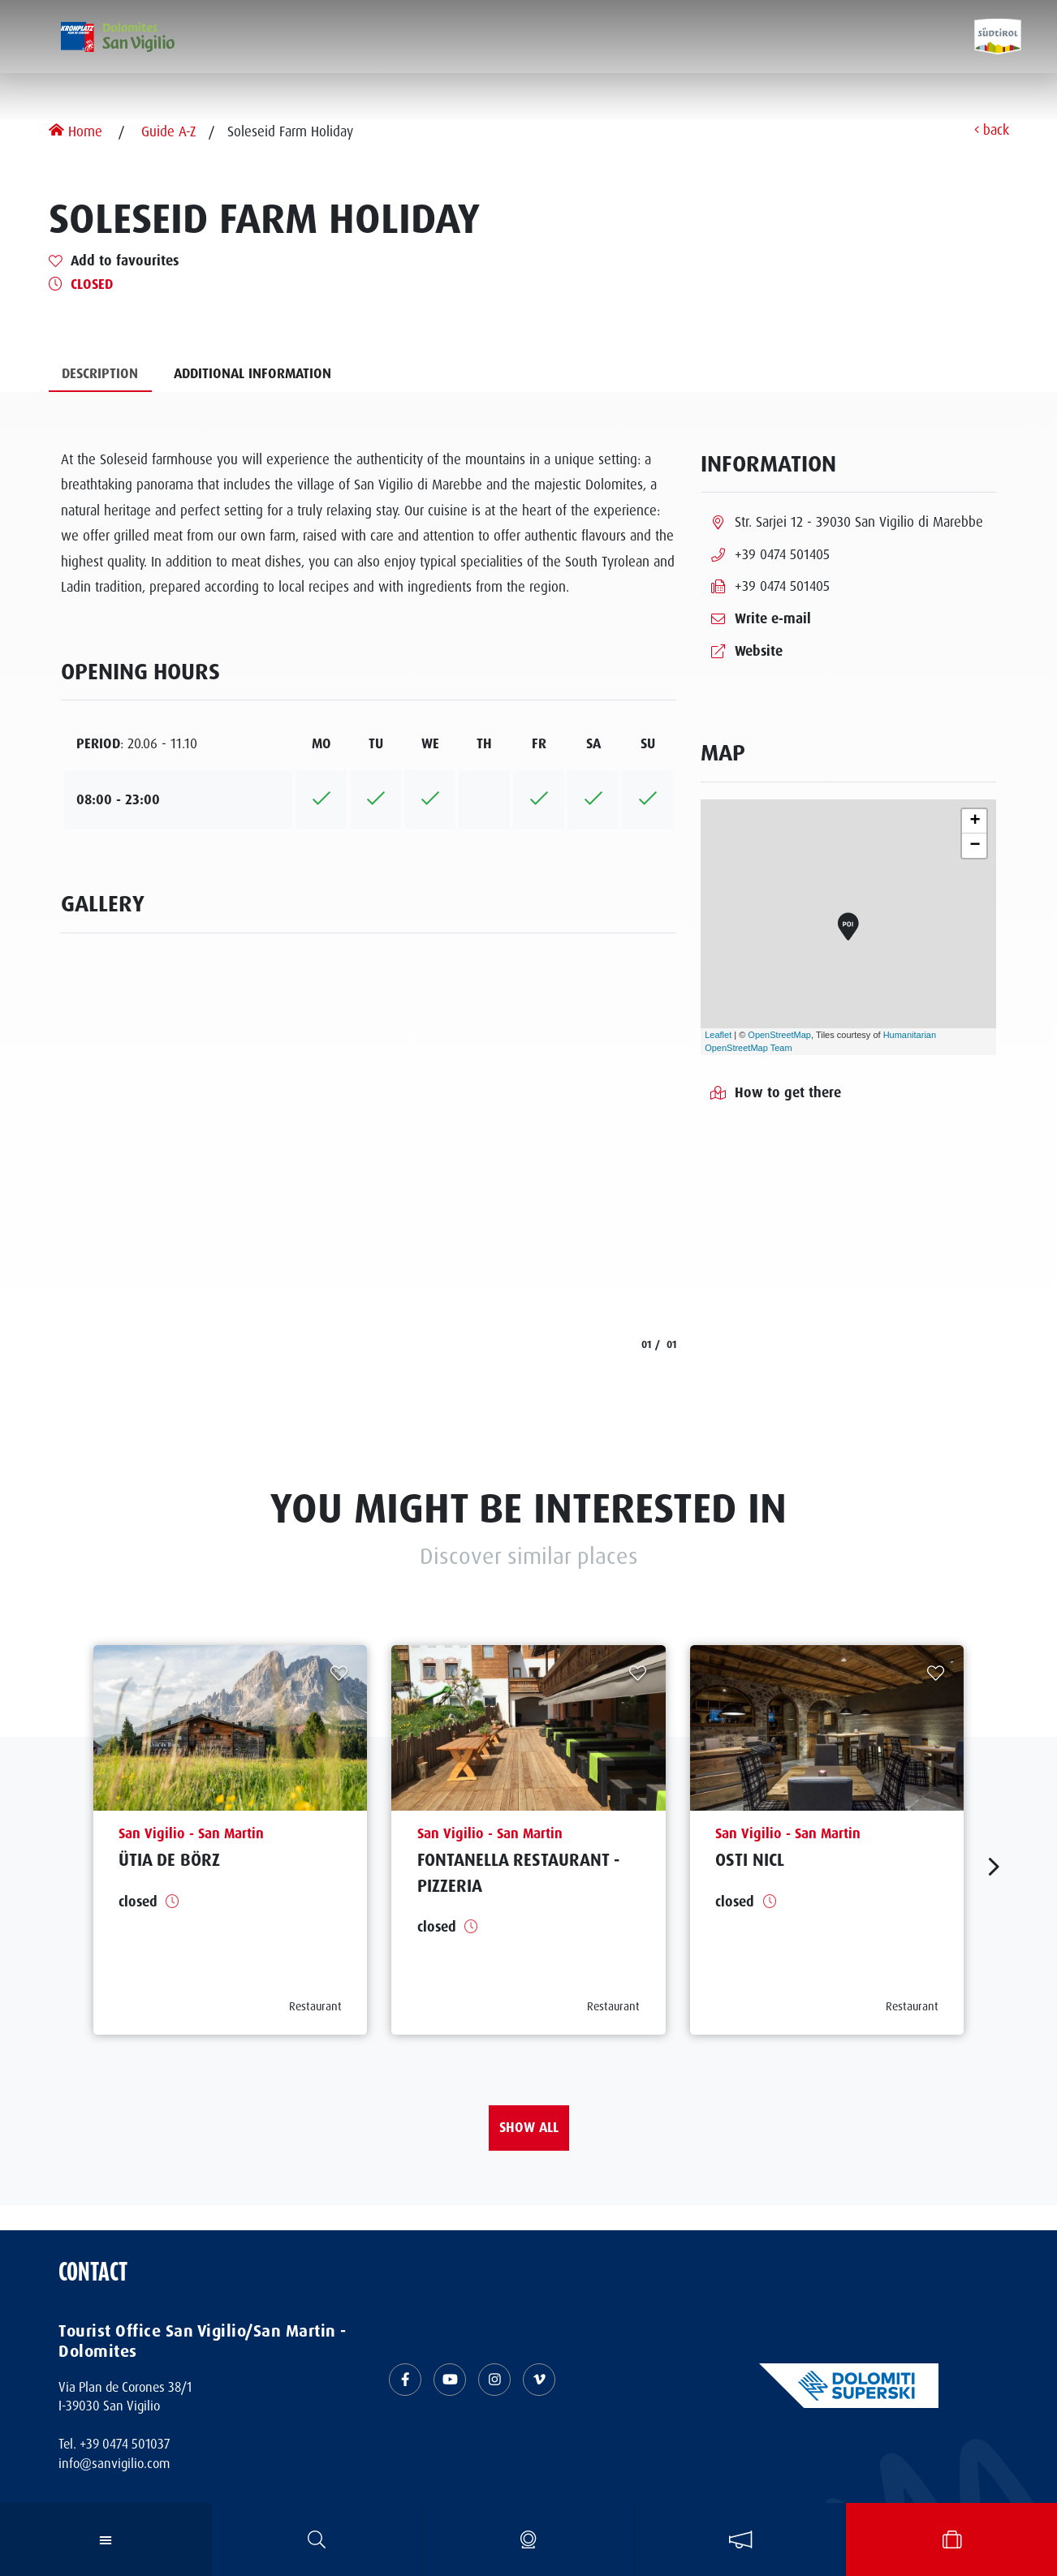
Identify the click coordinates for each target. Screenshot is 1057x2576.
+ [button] (974, 821)
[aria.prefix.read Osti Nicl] (827, 1840)
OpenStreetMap (779, 1035)
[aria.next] (994, 1867)
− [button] (974, 846)
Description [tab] (100, 373)
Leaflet (718, 1035)
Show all (529, 2127)
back (991, 130)
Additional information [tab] (252, 373)
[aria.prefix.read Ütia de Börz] (230, 1840)
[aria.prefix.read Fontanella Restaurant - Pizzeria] (528, 1840)
